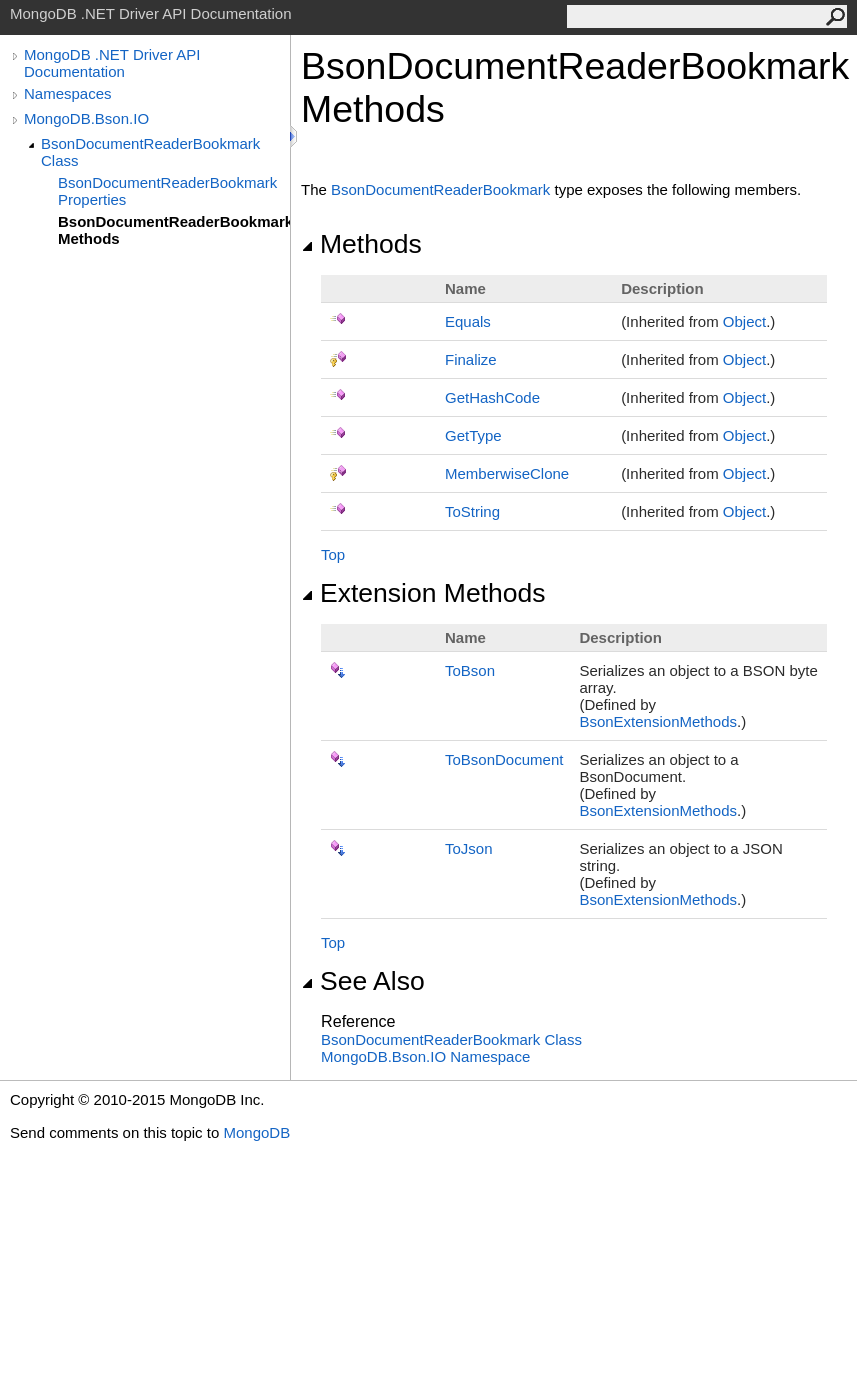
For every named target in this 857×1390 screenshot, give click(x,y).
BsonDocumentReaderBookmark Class (150, 152)
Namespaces (68, 93)
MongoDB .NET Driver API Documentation (112, 63)
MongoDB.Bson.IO (86, 118)
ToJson (469, 848)
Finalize (471, 359)
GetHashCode (492, 397)
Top (333, 554)
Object (744, 321)
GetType (473, 435)
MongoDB (256, 1132)
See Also (363, 981)
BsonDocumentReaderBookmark (440, 189)
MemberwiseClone (507, 473)
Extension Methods (423, 593)
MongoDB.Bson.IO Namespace (425, 1056)
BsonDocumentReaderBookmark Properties (167, 191)
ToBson (470, 670)
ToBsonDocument (504, 759)
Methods (361, 244)
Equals (468, 321)
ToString (472, 511)
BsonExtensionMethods (658, 721)
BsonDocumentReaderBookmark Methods (174, 230)
